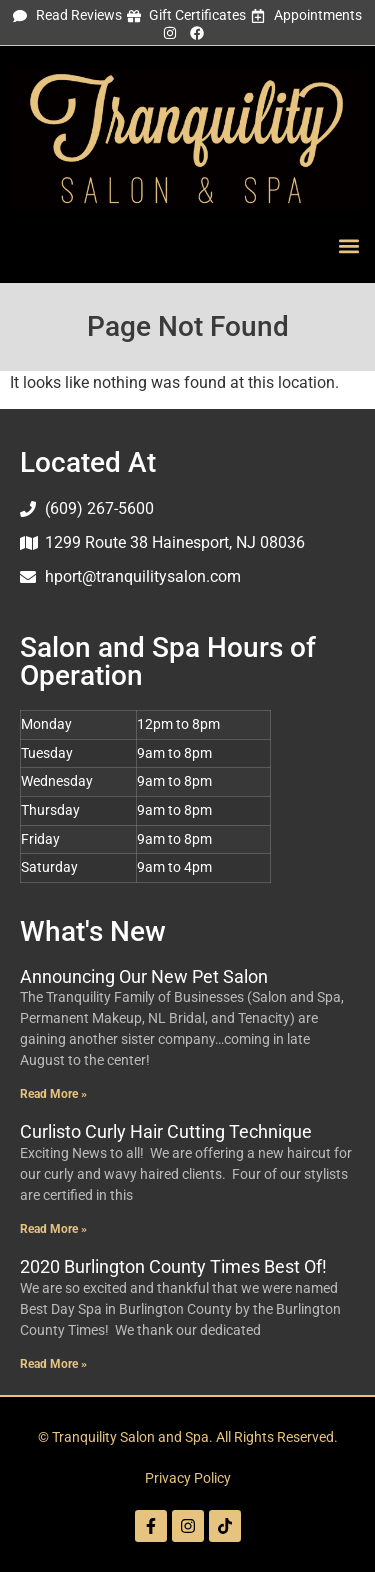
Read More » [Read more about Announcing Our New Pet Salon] (53, 1094)
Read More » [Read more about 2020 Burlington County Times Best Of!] (53, 1364)
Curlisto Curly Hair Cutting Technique (166, 1131)
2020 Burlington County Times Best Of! (173, 1266)
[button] (348, 246)
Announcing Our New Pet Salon (144, 976)
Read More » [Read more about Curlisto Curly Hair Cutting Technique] (53, 1229)
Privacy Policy (188, 1478)
